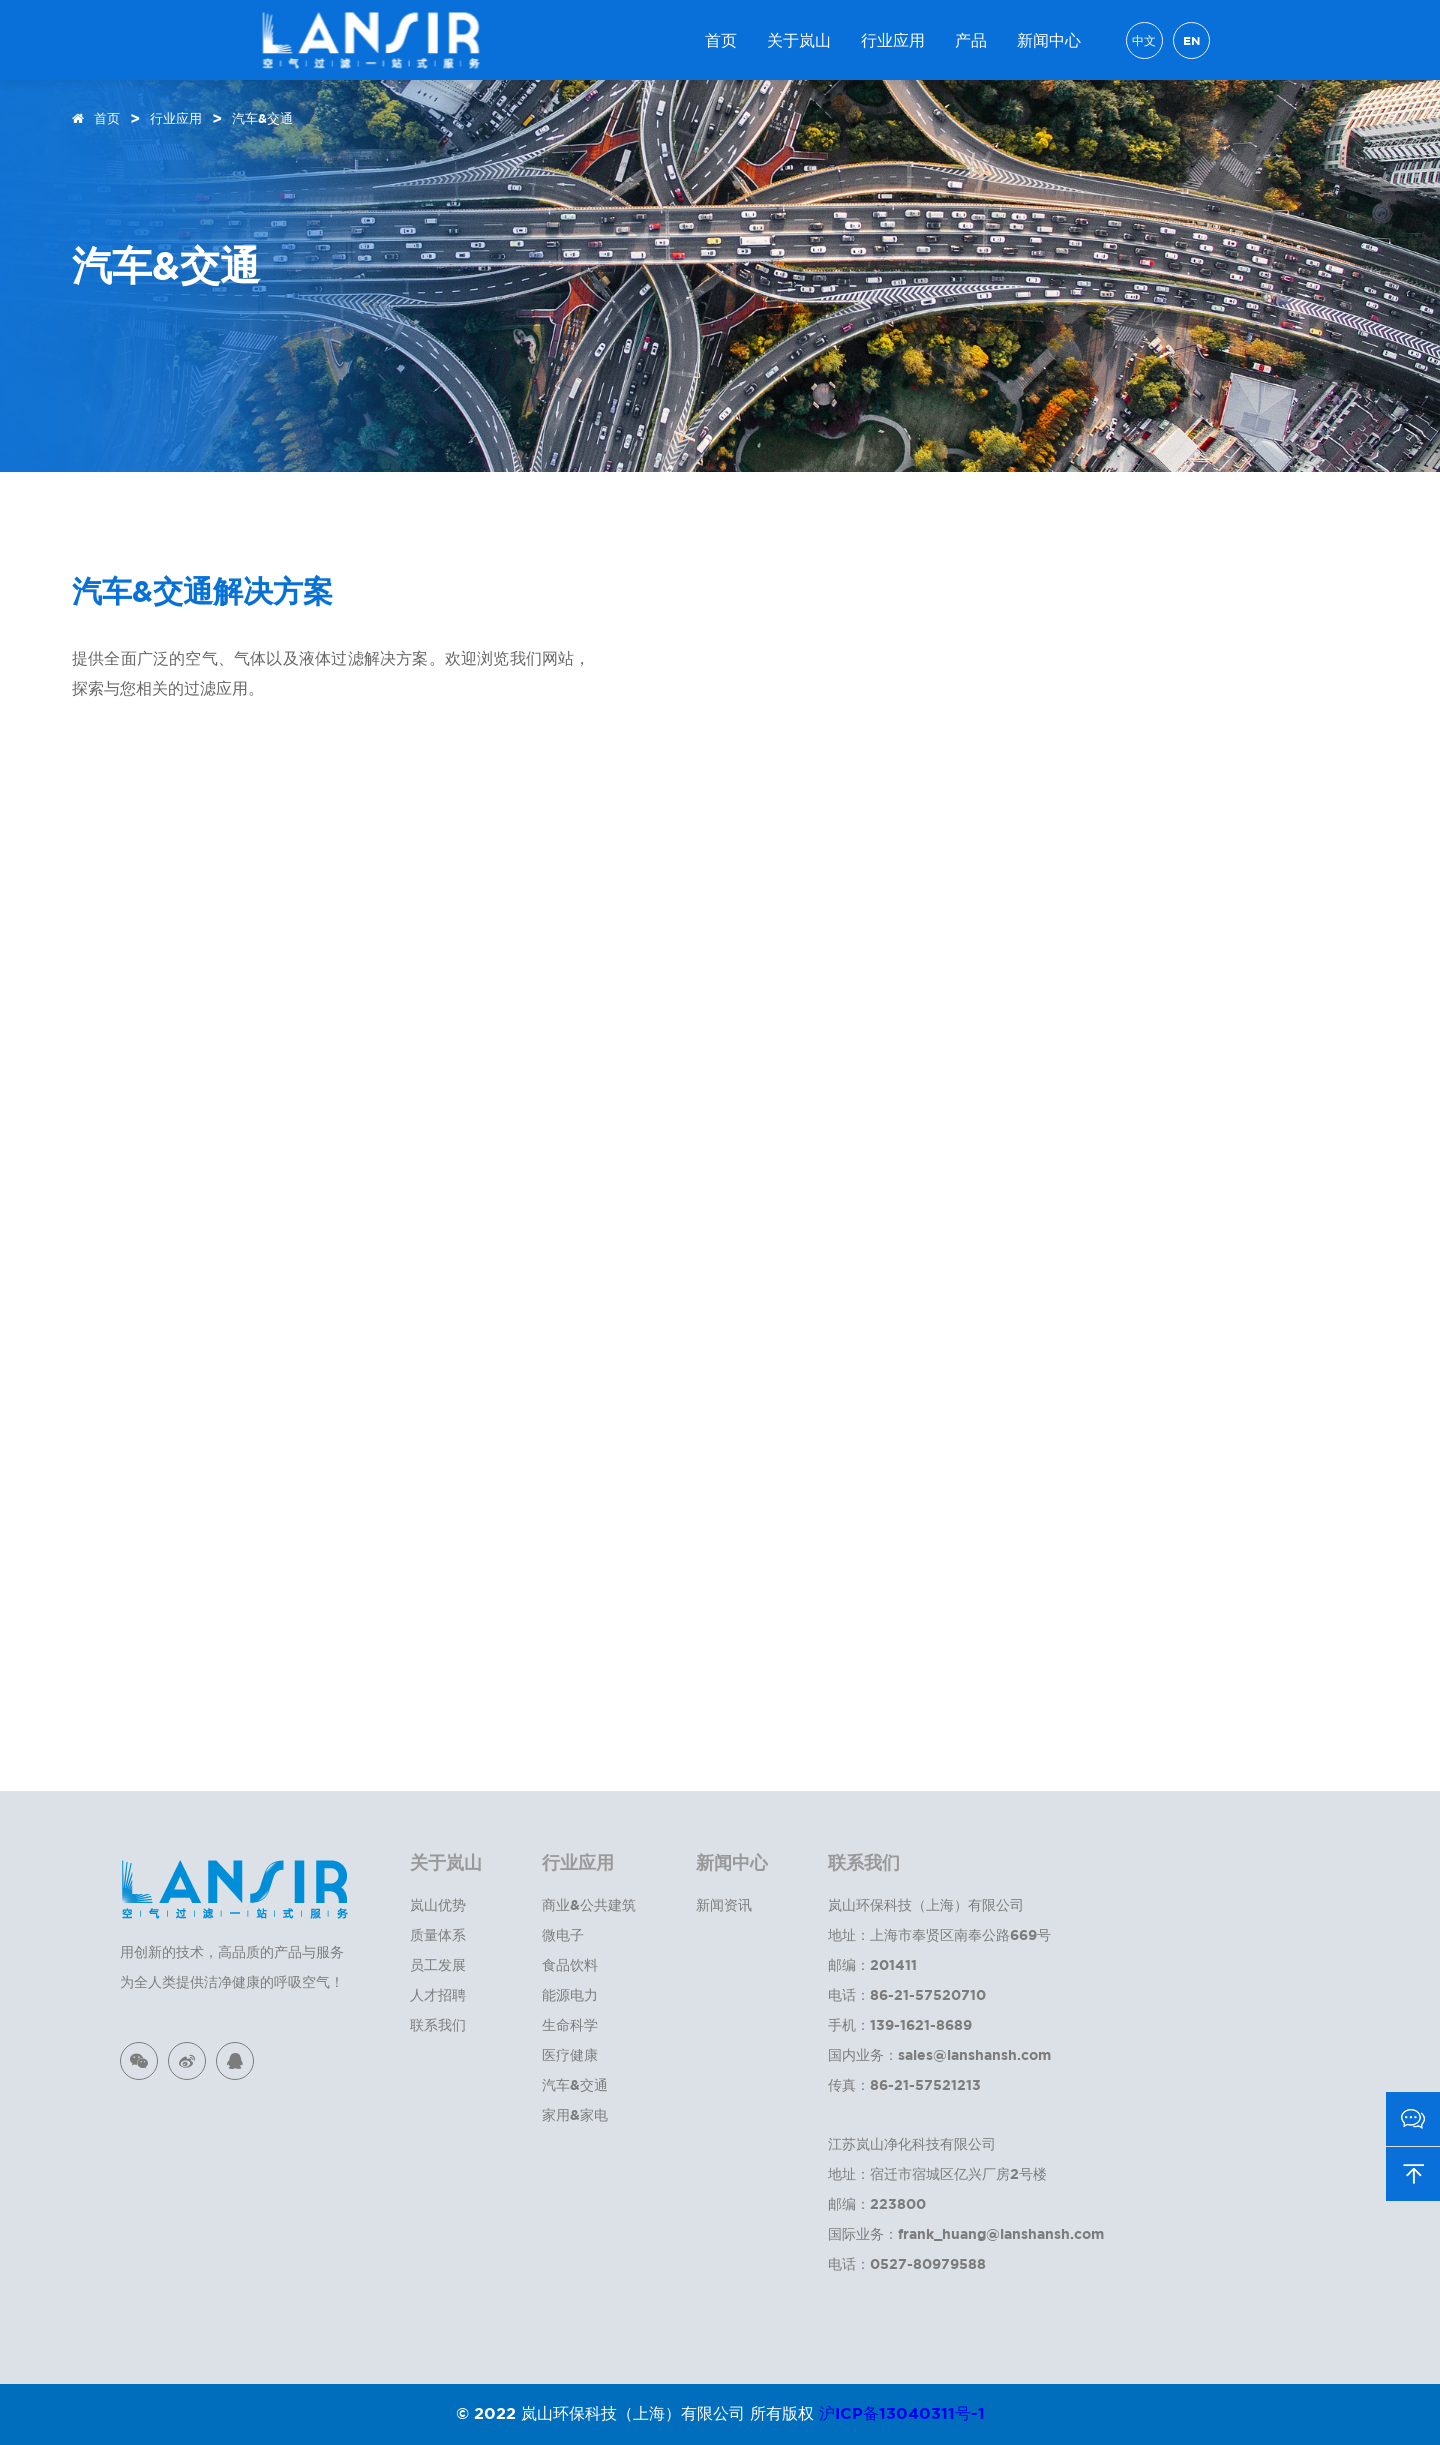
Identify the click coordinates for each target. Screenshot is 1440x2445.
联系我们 (438, 2024)
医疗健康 (570, 2054)
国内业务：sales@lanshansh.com (939, 2054)
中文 (1144, 40)
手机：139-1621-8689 (900, 2024)
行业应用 (893, 40)
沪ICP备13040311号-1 (902, 2413)
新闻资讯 (724, 1904)
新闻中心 (1049, 40)
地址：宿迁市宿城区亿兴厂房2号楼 (937, 2173)
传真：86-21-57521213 (904, 2084)
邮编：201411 (872, 1964)
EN (1191, 40)
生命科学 (570, 2024)
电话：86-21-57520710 (907, 1994)
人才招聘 (438, 1994)
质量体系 (438, 1934)
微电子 (563, 1934)
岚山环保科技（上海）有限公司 (926, 1904)
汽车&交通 (262, 118)
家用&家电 (575, 2114)
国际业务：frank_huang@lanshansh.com (966, 2233)
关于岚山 (799, 40)
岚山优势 (438, 1904)
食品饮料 (570, 1964)
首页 (721, 40)
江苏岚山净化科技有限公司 (912, 2143)
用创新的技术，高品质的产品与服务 (232, 1951)
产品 (971, 40)
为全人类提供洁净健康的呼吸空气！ (232, 1981)
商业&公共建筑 (589, 1904)
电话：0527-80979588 (907, 2263)
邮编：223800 (877, 2203)
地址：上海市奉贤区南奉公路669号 (939, 1934)
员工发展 (438, 1964)
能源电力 (570, 1994)
